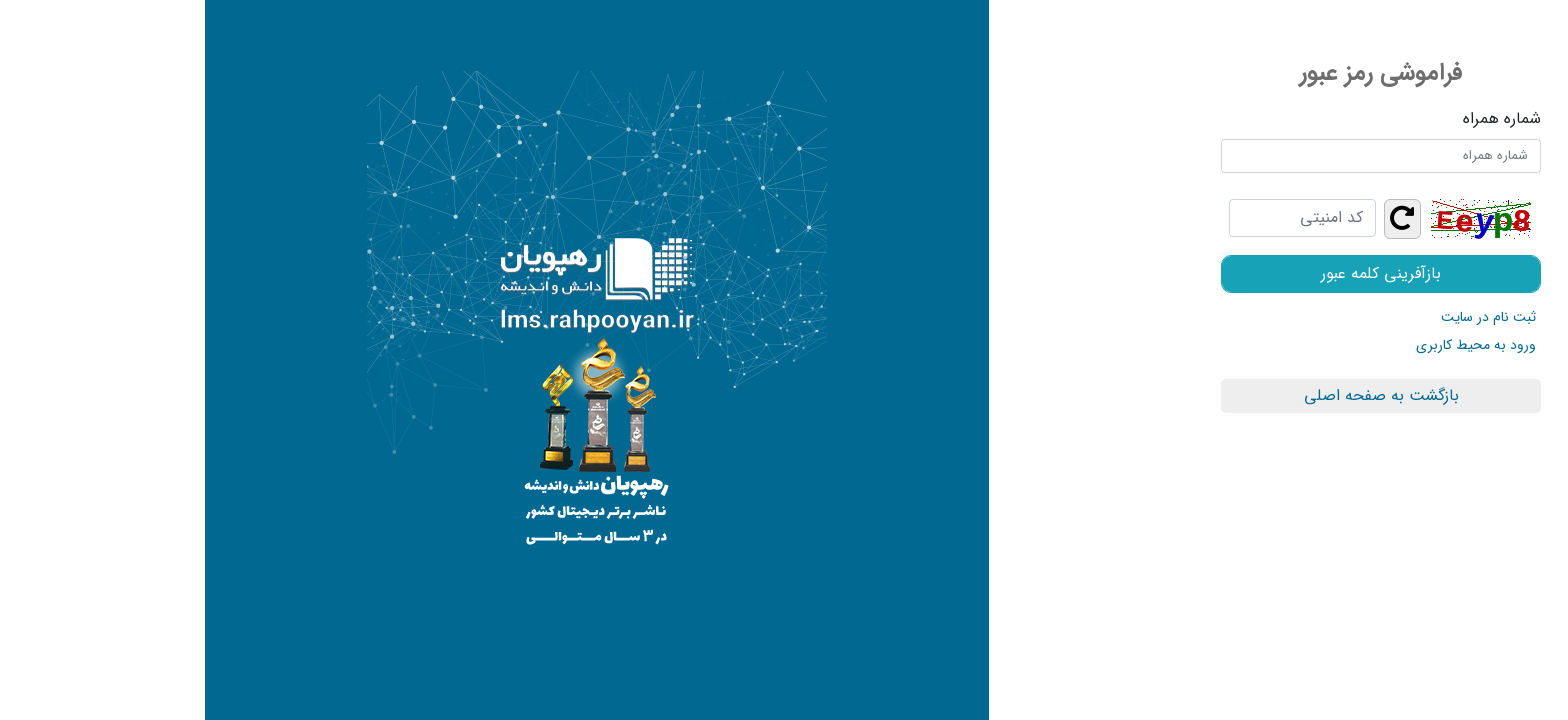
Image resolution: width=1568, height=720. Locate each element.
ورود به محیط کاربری (1271, 345)
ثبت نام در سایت (1283, 317)
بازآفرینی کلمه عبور (1176, 273)
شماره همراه (1297, 119)
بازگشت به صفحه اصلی (1176, 395)
